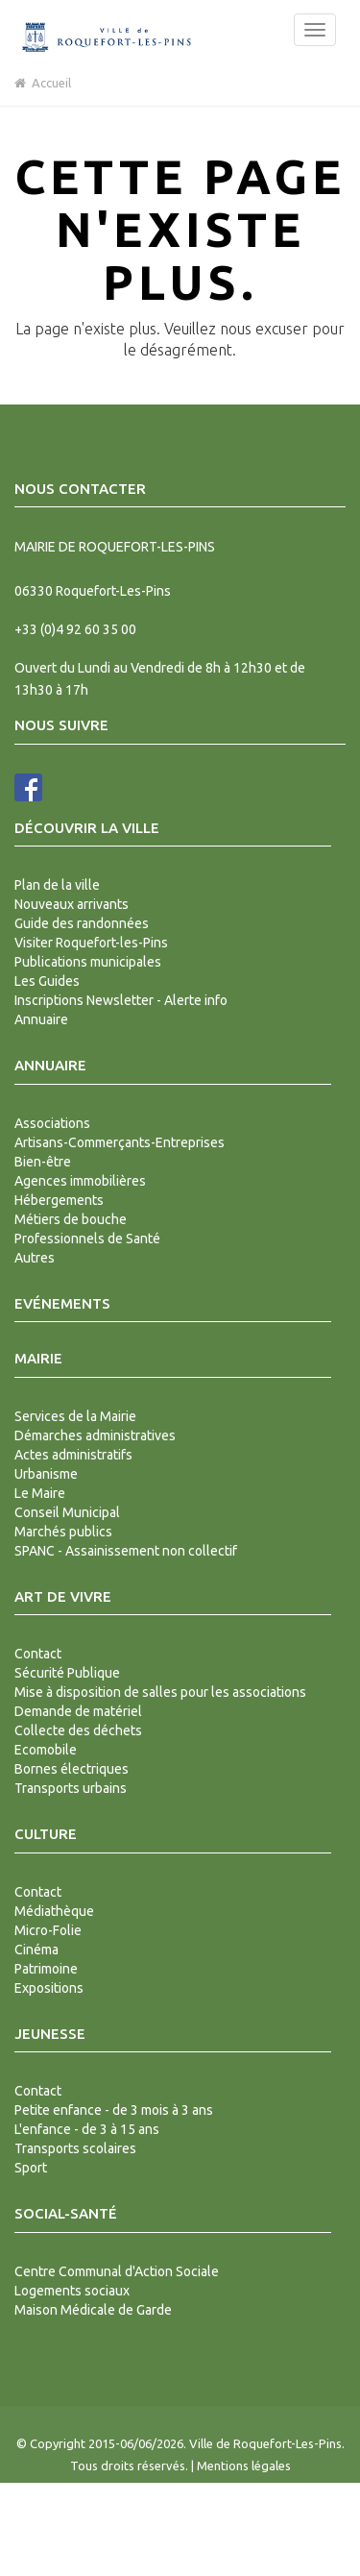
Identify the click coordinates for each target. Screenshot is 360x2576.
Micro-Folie (48, 1930)
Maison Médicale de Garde (93, 2310)
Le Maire (39, 1493)
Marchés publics (63, 1531)
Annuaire (41, 1019)
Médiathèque (54, 1911)
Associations (52, 1123)
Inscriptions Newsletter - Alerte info (121, 1000)
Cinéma (36, 1949)
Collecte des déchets (78, 1730)
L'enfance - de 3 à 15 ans (86, 2129)
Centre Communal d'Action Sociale (116, 2271)
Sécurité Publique (67, 1673)
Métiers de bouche (70, 1219)
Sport (30, 2167)
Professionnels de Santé (87, 1238)
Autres (34, 1257)
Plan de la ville (57, 885)
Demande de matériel (78, 1711)
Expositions (49, 1988)
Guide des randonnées (81, 923)
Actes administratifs (73, 1454)
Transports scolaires (75, 2148)
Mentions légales (244, 2465)
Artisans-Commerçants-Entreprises (119, 1142)
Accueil (42, 82)
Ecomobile (45, 1749)
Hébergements (59, 1200)
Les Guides (47, 981)
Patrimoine (46, 1968)
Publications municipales (87, 961)
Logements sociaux (72, 2290)
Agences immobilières (80, 1181)
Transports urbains (70, 1788)
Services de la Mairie (75, 1416)
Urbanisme (46, 1474)
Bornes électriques (71, 1769)
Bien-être (42, 1161)
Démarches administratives (95, 1435)
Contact (37, 1653)
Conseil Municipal (67, 1512)
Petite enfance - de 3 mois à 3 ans (113, 2110)
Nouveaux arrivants (71, 904)
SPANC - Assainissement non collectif (125, 1550)
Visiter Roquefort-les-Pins (91, 942)
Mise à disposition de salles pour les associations (160, 1692)
